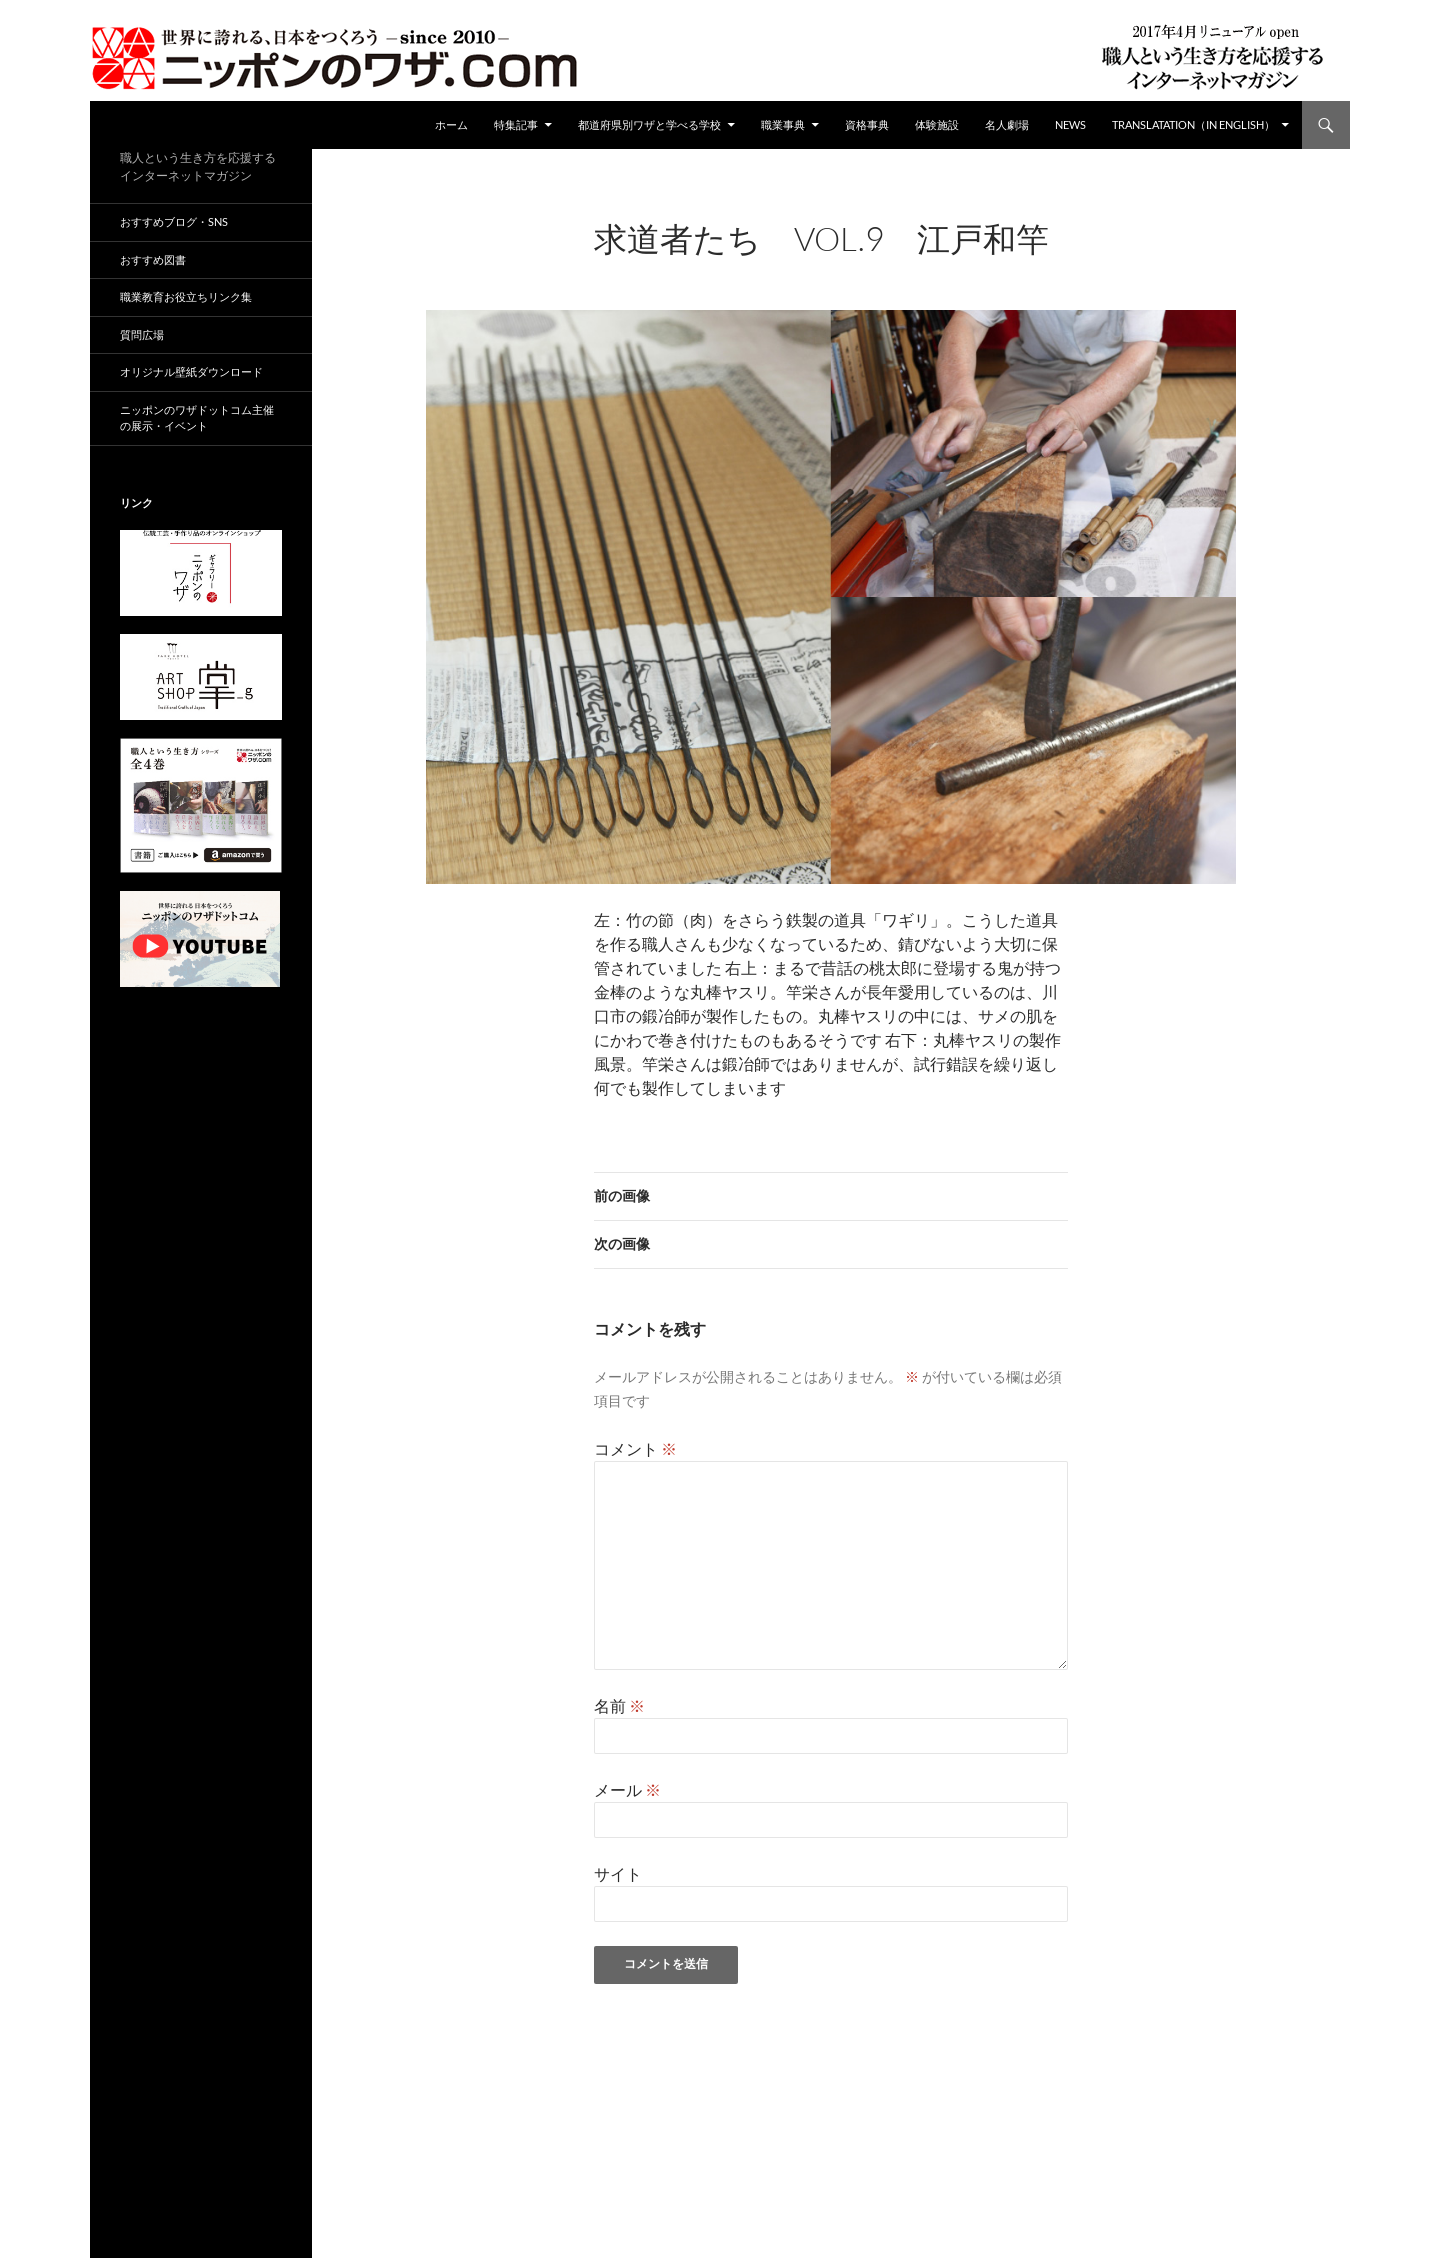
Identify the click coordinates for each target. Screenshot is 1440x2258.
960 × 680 (751, 265)
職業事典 (783, 124)
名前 (619, 1705)
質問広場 (142, 334)
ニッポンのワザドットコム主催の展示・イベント (197, 418)
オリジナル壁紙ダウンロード (191, 371)
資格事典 (867, 124)
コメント (635, 1448)
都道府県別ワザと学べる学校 (649, 124)
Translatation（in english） (1193, 124)
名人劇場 (1007, 124)
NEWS (1070, 124)
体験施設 (937, 124)
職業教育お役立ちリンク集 (186, 296)
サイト (618, 1873)
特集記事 (516, 124)
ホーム (451, 124)
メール (627, 1789)
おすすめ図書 (153, 259)
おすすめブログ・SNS (174, 221)
